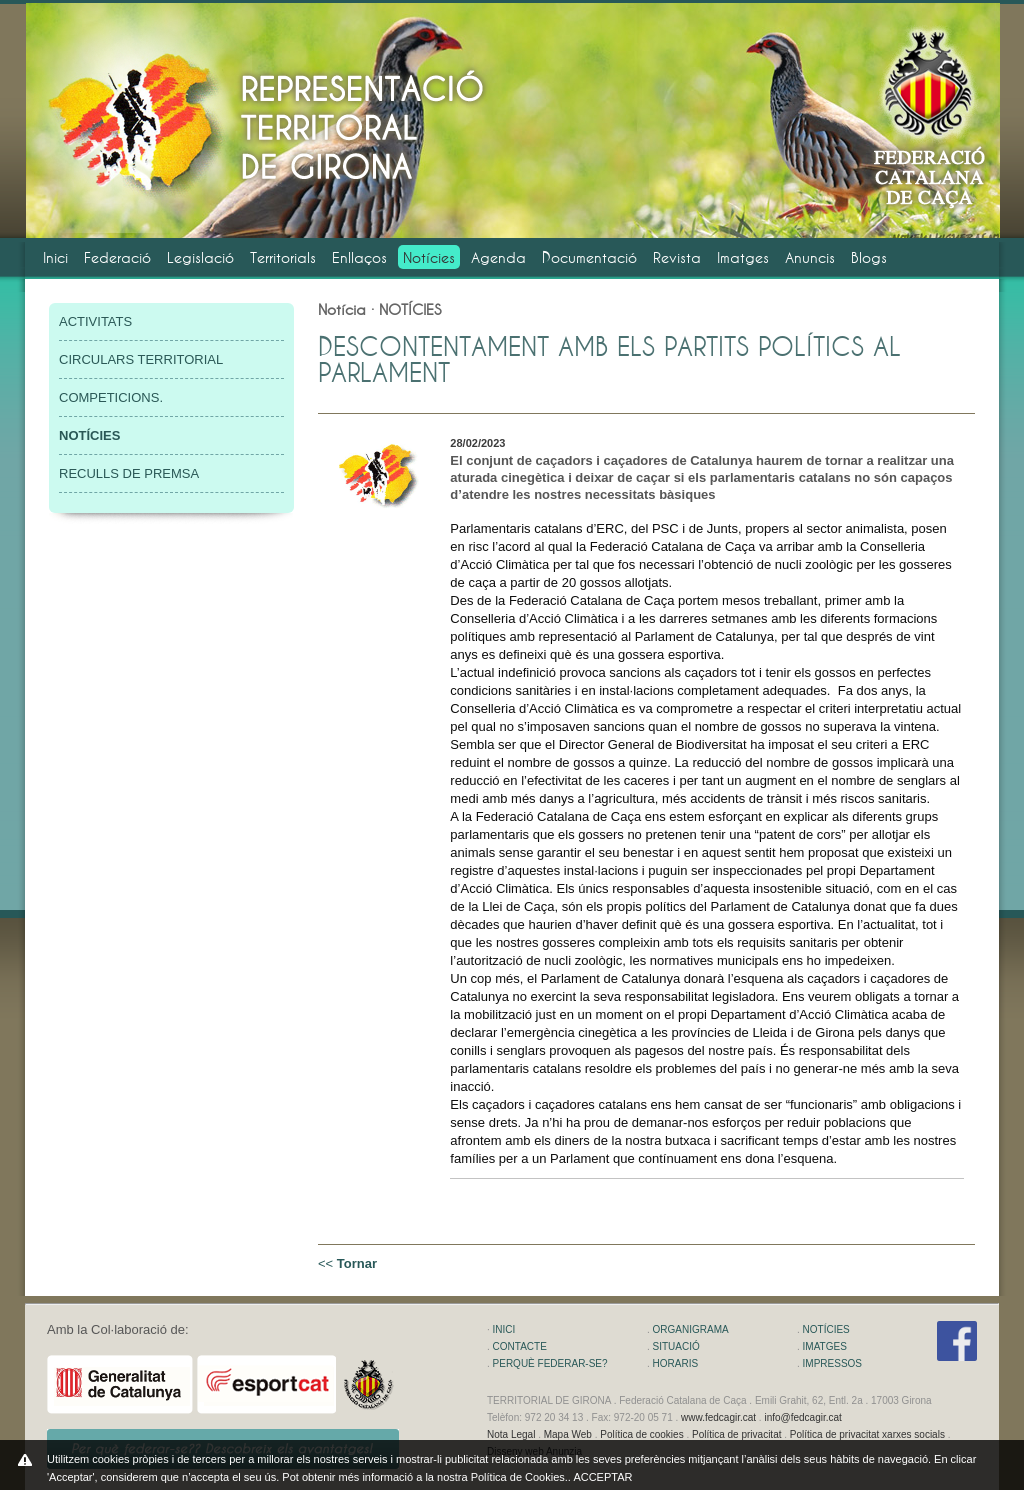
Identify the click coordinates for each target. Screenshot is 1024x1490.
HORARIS (676, 1363)
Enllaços (359, 257)
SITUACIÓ (676, 1346)
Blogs (869, 257)
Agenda (498, 257)
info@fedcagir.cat (802, 1417)
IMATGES (825, 1346)
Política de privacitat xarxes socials (867, 1434)
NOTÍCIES (826, 1329)
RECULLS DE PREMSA (129, 473)
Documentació (589, 257)
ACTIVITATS (95, 321)
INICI (504, 1329)
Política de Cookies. (519, 1477)
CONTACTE (520, 1346)
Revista (677, 257)
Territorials (283, 257)
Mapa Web (568, 1434)
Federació (117, 257)
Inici (55, 257)
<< (347, 1263)
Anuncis (810, 257)
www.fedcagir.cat (718, 1417)
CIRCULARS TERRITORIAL (141, 359)
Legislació (200, 257)
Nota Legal (511, 1434)
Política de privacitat (737, 1434)
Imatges (743, 257)
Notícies (429, 257)
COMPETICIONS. (111, 397)
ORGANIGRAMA (691, 1329)
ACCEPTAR (602, 1477)
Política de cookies (641, 1434)
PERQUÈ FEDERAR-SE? (550, 1363)
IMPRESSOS (832, 1363)
